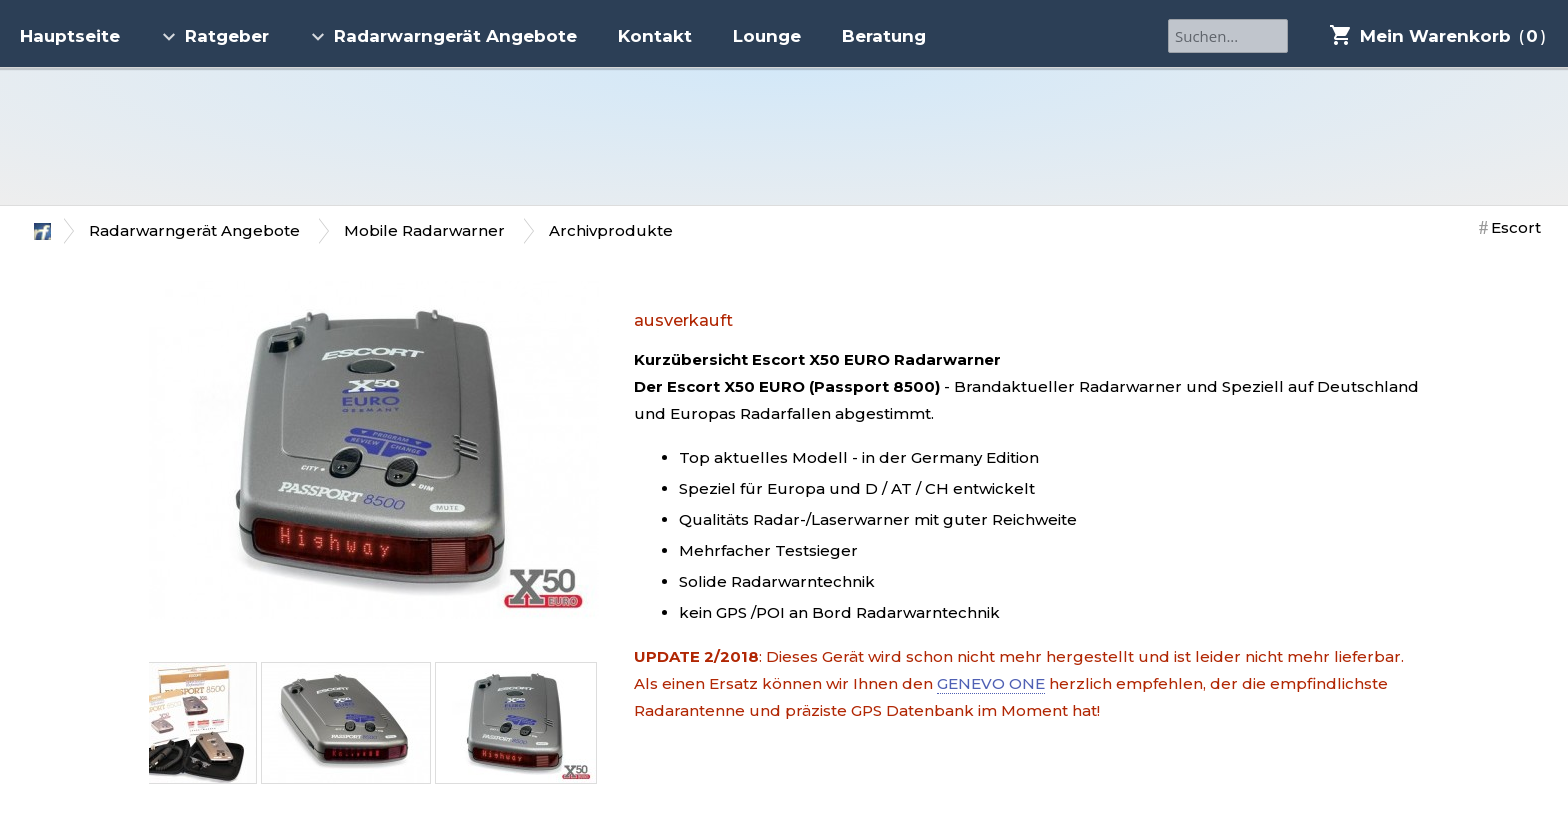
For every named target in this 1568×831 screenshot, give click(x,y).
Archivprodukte (611, 230)
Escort (1516, 227)
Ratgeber (215, 36)
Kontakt (655, 36)
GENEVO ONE (991, 683)
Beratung (884, 36)
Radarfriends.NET (784, 136)
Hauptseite (70, 36)
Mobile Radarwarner (424, 230)
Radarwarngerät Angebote (443, 36)
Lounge (767, 36)
